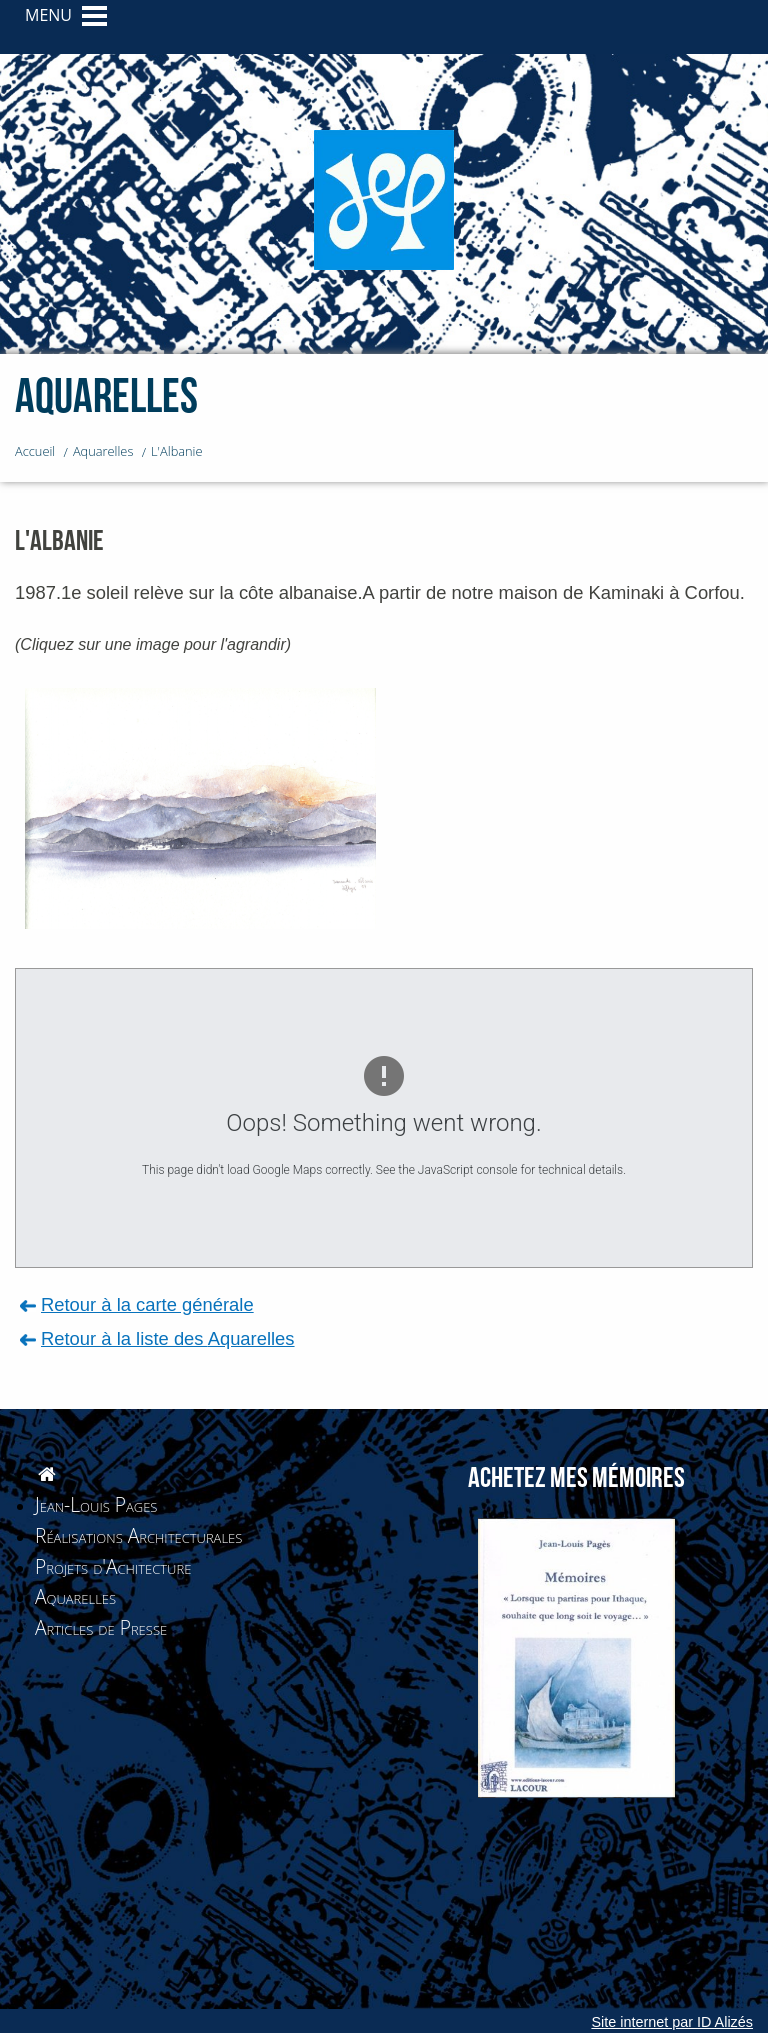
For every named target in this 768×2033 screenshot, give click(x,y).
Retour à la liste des (168, 1338)
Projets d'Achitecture (113, 1566)
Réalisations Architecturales (138, 1535)
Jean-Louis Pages (96, 1504)
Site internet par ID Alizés (672, 2022)
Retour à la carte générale (147, 1304)
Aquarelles (75, 1596)
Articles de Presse (101, 1627)
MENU (48, 15)
